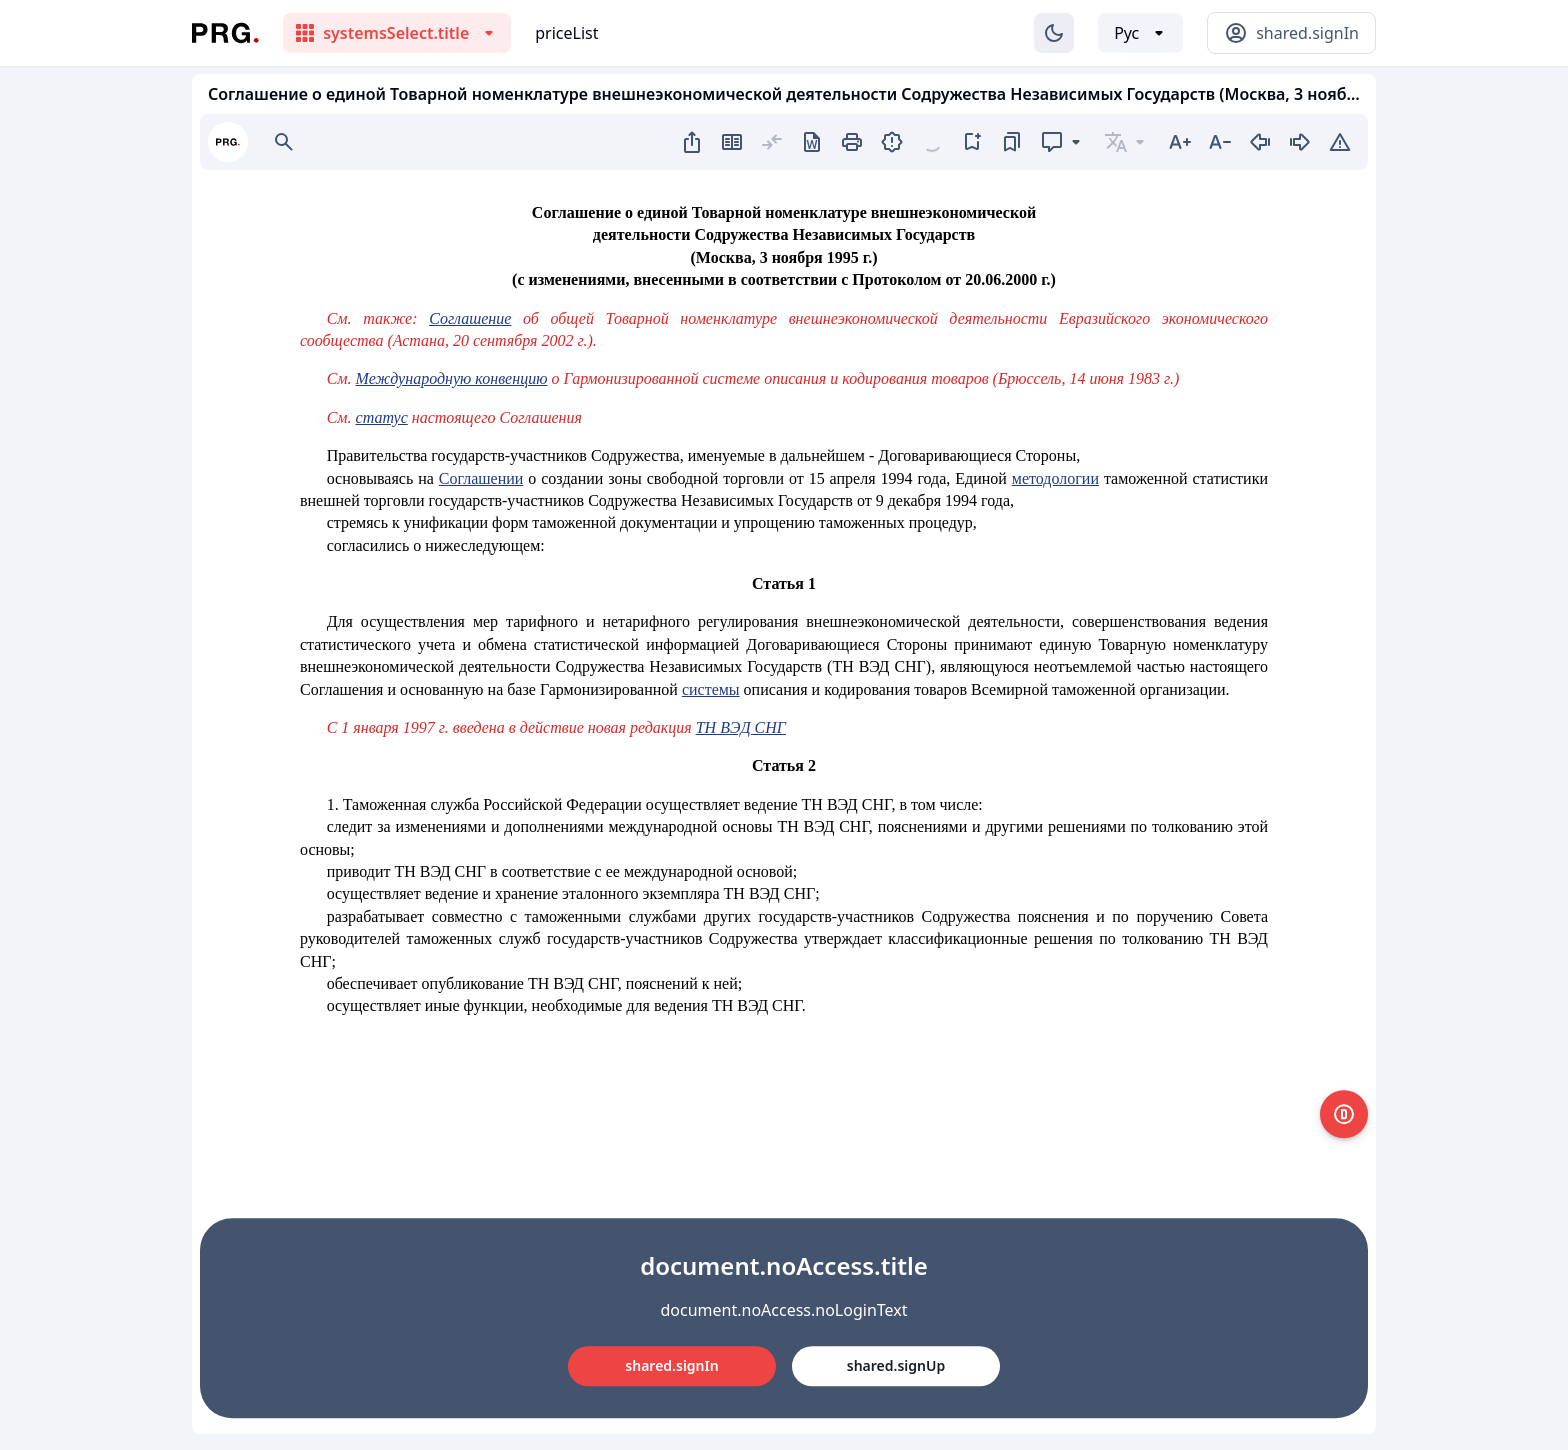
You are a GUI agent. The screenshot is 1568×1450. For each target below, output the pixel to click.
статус (382, 417)
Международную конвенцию (452, 378)
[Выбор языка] (1140, 33)
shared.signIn (671, 1365)
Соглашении (481, 478)
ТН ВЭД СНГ (741, 727)
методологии (1055, 478)
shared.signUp (896, 1365)
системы (711, 689)
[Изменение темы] (1054, 33)
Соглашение (470, 318)
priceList (566, 33)
